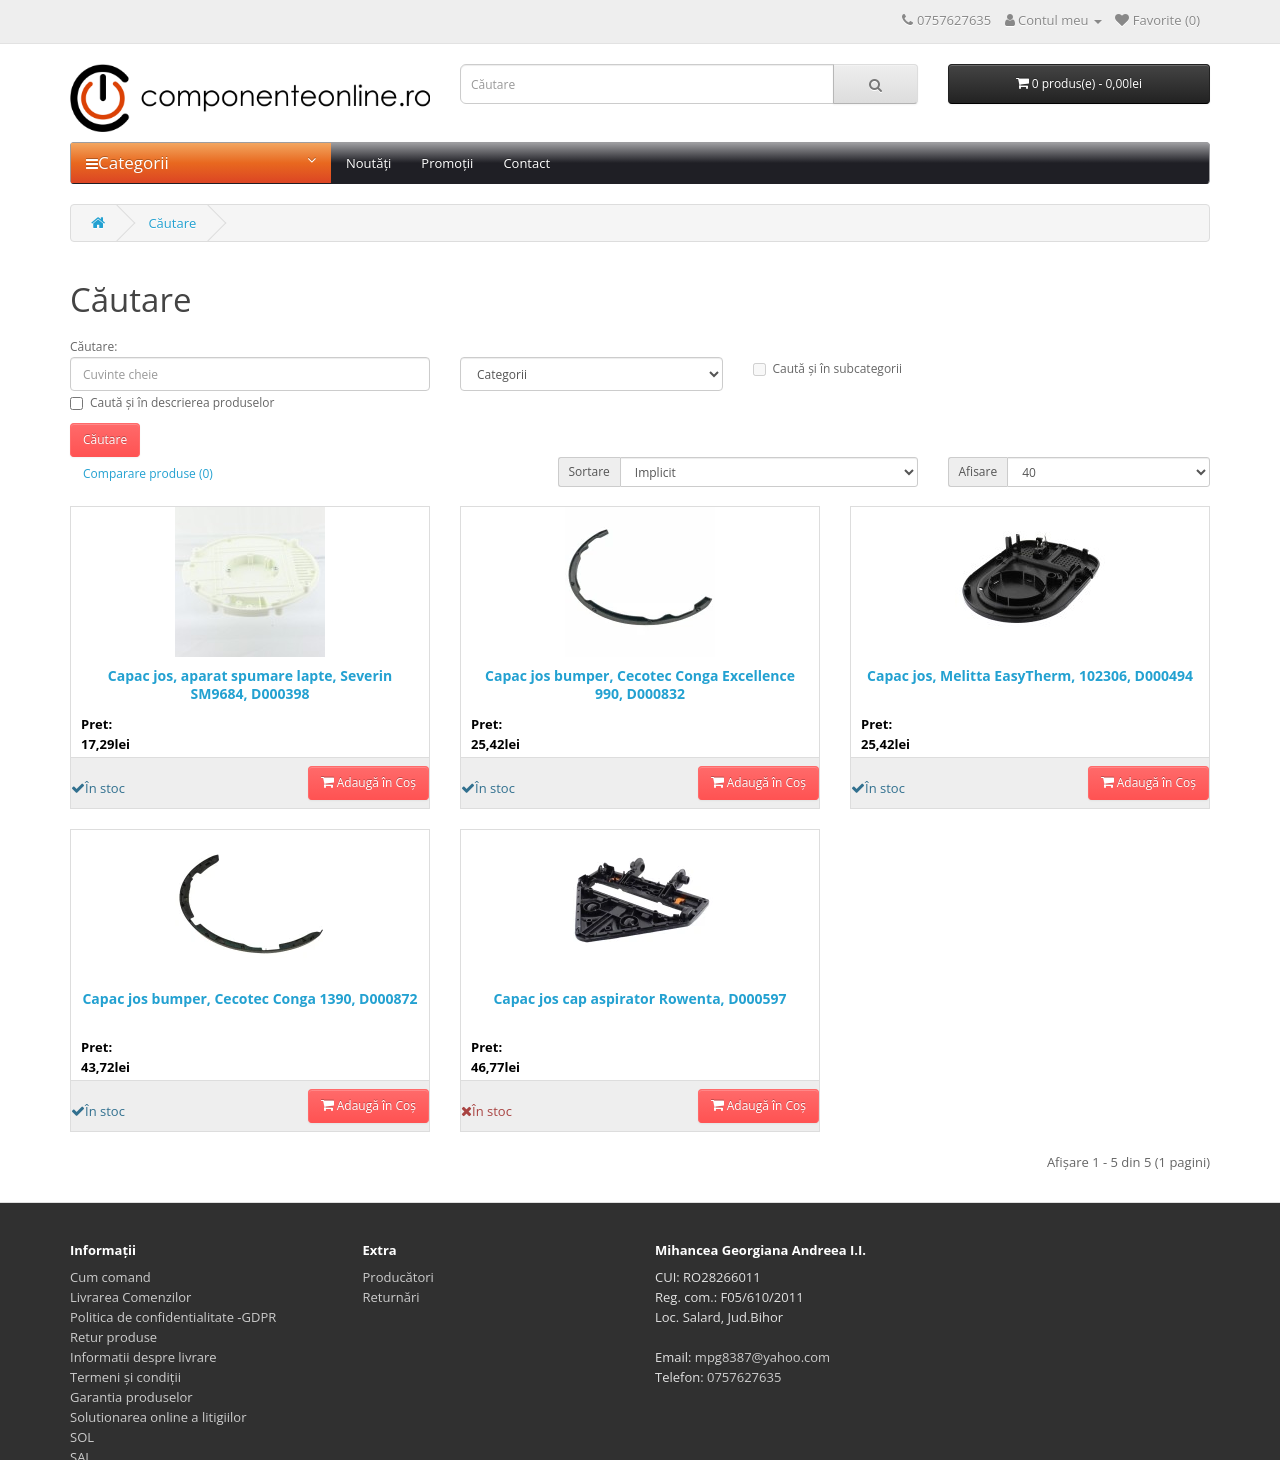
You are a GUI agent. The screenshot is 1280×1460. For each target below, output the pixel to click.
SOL (82, 1437)
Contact (526, 163)
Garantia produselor (131, 1397)
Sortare (589, 471)
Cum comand (110, 1277)
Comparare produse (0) (148, 473)
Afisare (978, 471)
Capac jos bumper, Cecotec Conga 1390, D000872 (249, 999)
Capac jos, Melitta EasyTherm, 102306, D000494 (1030, 676)
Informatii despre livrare (143, 1357)
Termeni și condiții (125, 1377)
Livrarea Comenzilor (130, 1297)
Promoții (447, 163)
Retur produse (113, 1337)
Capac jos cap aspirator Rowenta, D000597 (639, 999)
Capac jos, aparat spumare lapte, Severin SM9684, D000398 (250, 685)
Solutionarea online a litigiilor (158, 1417)
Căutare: (93, 346)
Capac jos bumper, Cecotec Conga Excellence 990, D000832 (640, 685)
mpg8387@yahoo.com (762, 1357)
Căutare (172, 223)
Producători (398, 1277)
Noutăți (368, 163)
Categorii (201, 162)
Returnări (391, 1297)
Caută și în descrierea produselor (172, 402)
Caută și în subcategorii (828, 368)
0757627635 (744, 1377)
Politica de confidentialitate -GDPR (173, 1317)
